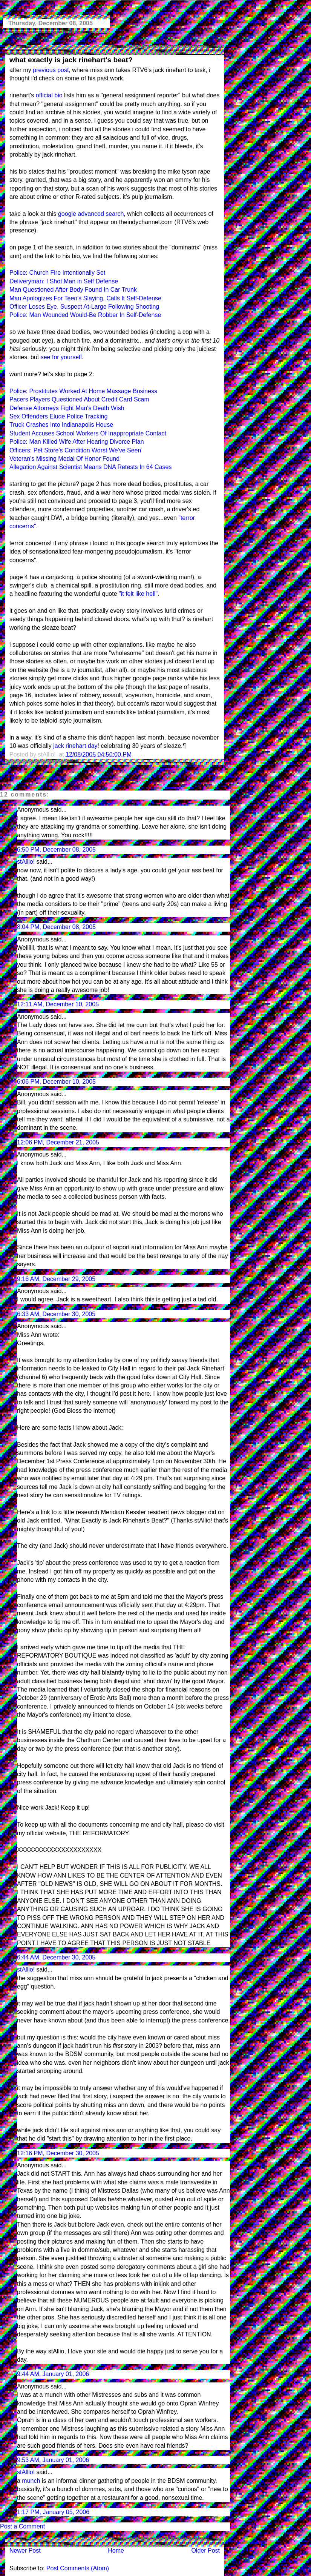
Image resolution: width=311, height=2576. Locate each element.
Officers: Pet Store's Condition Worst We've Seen (75, 450)
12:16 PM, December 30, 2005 (58, 2153)
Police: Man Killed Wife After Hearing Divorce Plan (76, 441)
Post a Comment (22, 2526)
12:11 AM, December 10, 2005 (58, 1004)
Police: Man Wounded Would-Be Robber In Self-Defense (85, 315)
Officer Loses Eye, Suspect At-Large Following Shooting (84, 306)
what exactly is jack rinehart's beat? (71, 60)
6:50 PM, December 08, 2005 (56, 849)
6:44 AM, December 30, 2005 (56, 1957)
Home (116, 2550)
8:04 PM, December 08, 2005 (56, 927)
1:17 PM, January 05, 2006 (53, 2512)
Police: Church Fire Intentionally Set (57, 272)
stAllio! (26, 861)
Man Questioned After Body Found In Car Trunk (73, 289)
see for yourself (61, 357)
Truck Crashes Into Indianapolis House (61, 424)
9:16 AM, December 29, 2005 (56, 1279)
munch (31, 2481)
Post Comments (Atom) (77, 2568)
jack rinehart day (75, 746)
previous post (51, 70)
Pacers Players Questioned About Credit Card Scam (79, 399)
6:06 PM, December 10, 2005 (56, 1081)
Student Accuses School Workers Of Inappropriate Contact (87, 433)
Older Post (205, 2550)
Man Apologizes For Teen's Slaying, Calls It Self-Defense (85, 298)
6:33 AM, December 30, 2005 (56, 1314)
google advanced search (91, 214)
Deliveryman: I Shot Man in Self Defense (63, 281)
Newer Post (25, 2550)
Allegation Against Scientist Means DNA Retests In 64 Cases (90, 467)
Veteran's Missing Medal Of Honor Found (64, 458)
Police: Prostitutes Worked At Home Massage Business (83, 391)
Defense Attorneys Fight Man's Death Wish (66, 408)
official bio (49, 95)
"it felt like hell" (138, 594)
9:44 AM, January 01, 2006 (53, 2374)
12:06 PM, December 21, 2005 (58, 1142)
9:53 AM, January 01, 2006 (53, 2460)
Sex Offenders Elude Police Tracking (58, 416)
